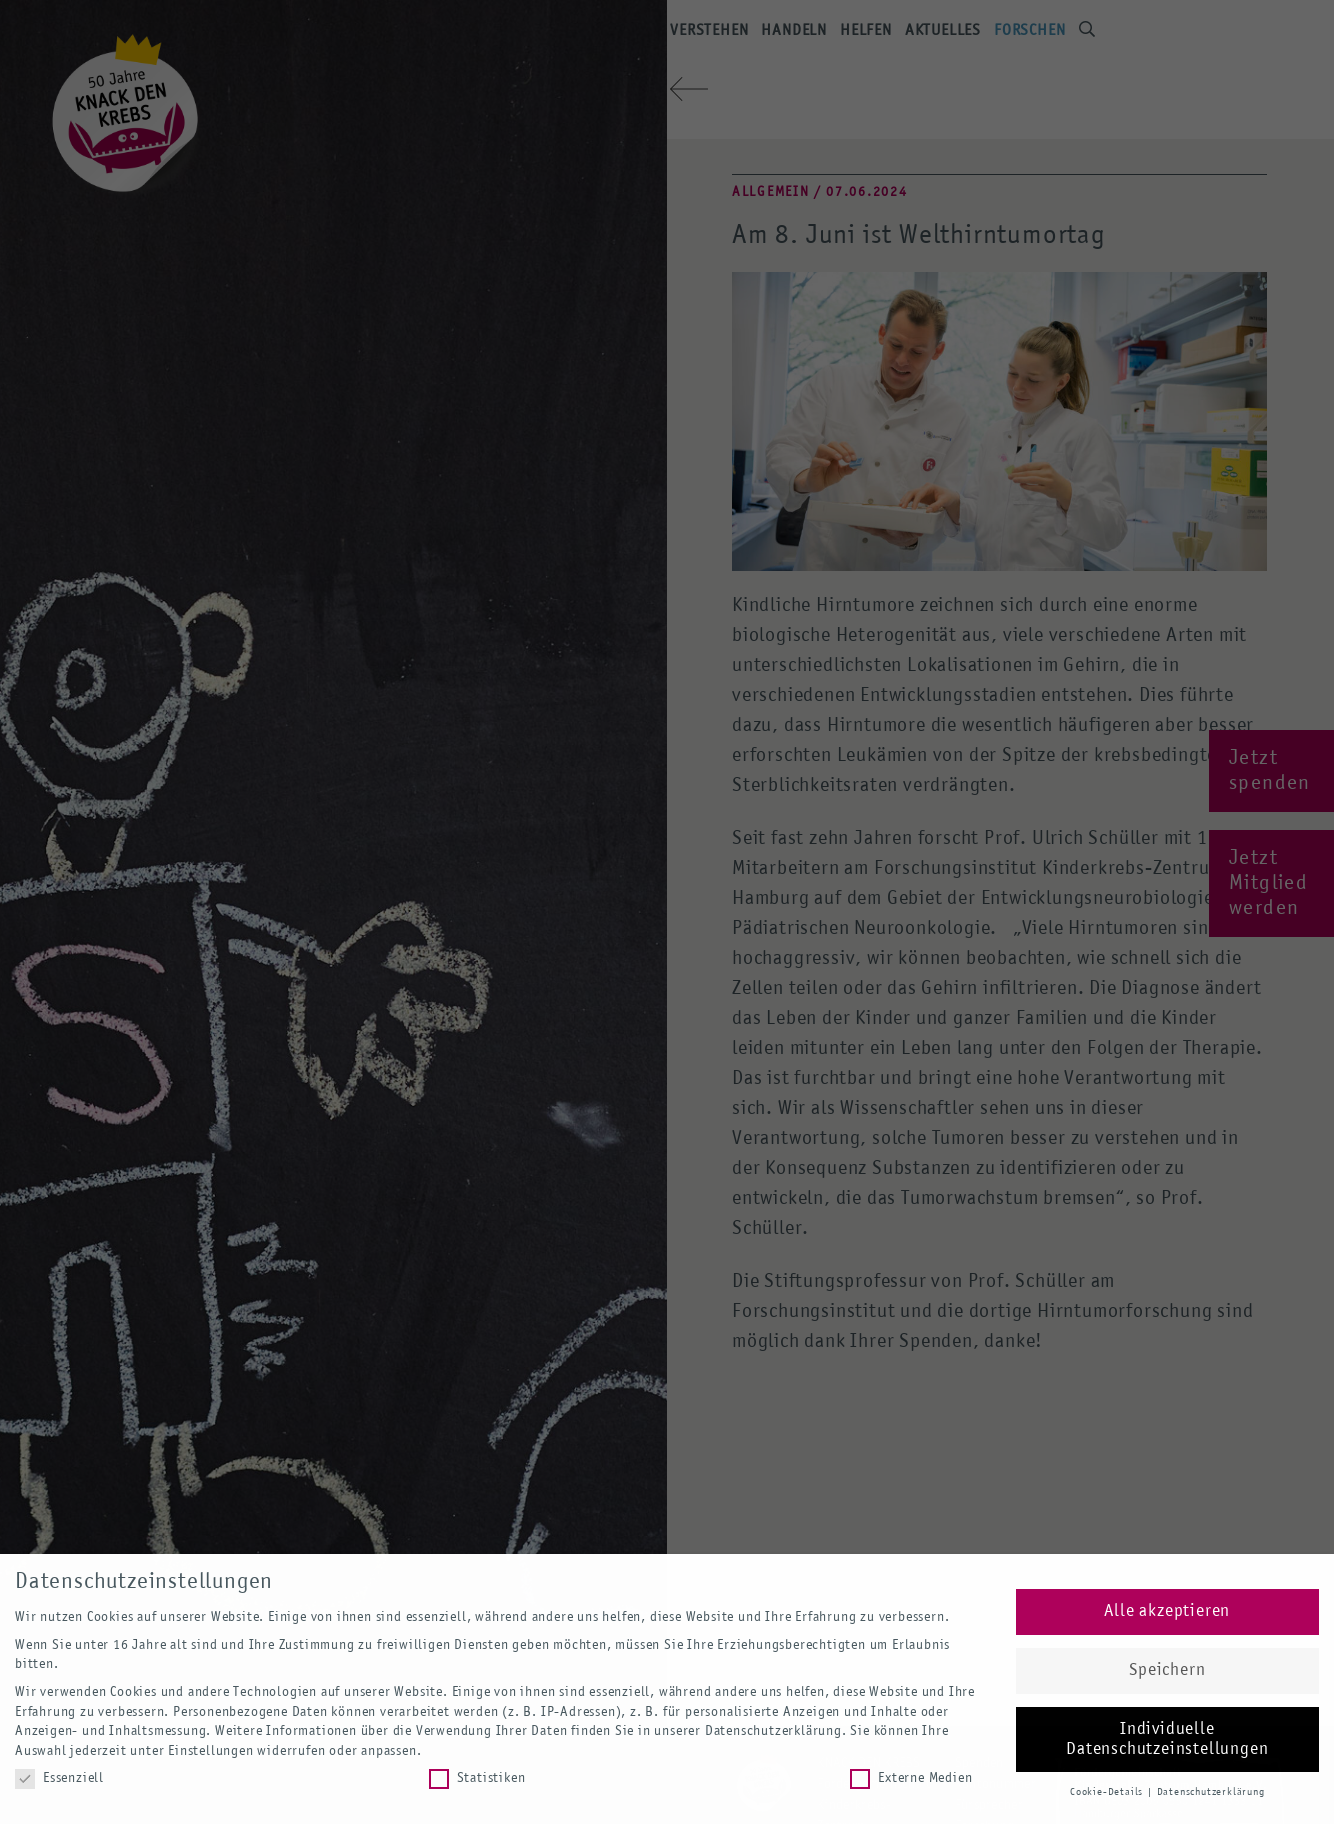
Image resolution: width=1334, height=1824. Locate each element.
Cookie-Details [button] (1108, 1792)
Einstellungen (210, 1751)
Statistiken (477, 1778)
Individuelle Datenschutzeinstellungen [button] (1167, 1739)
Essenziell (59, 1778)
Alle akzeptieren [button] (1167, 1611)
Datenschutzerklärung (773, 1731)
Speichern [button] (1167, 1670)
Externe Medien (911, 1778)
